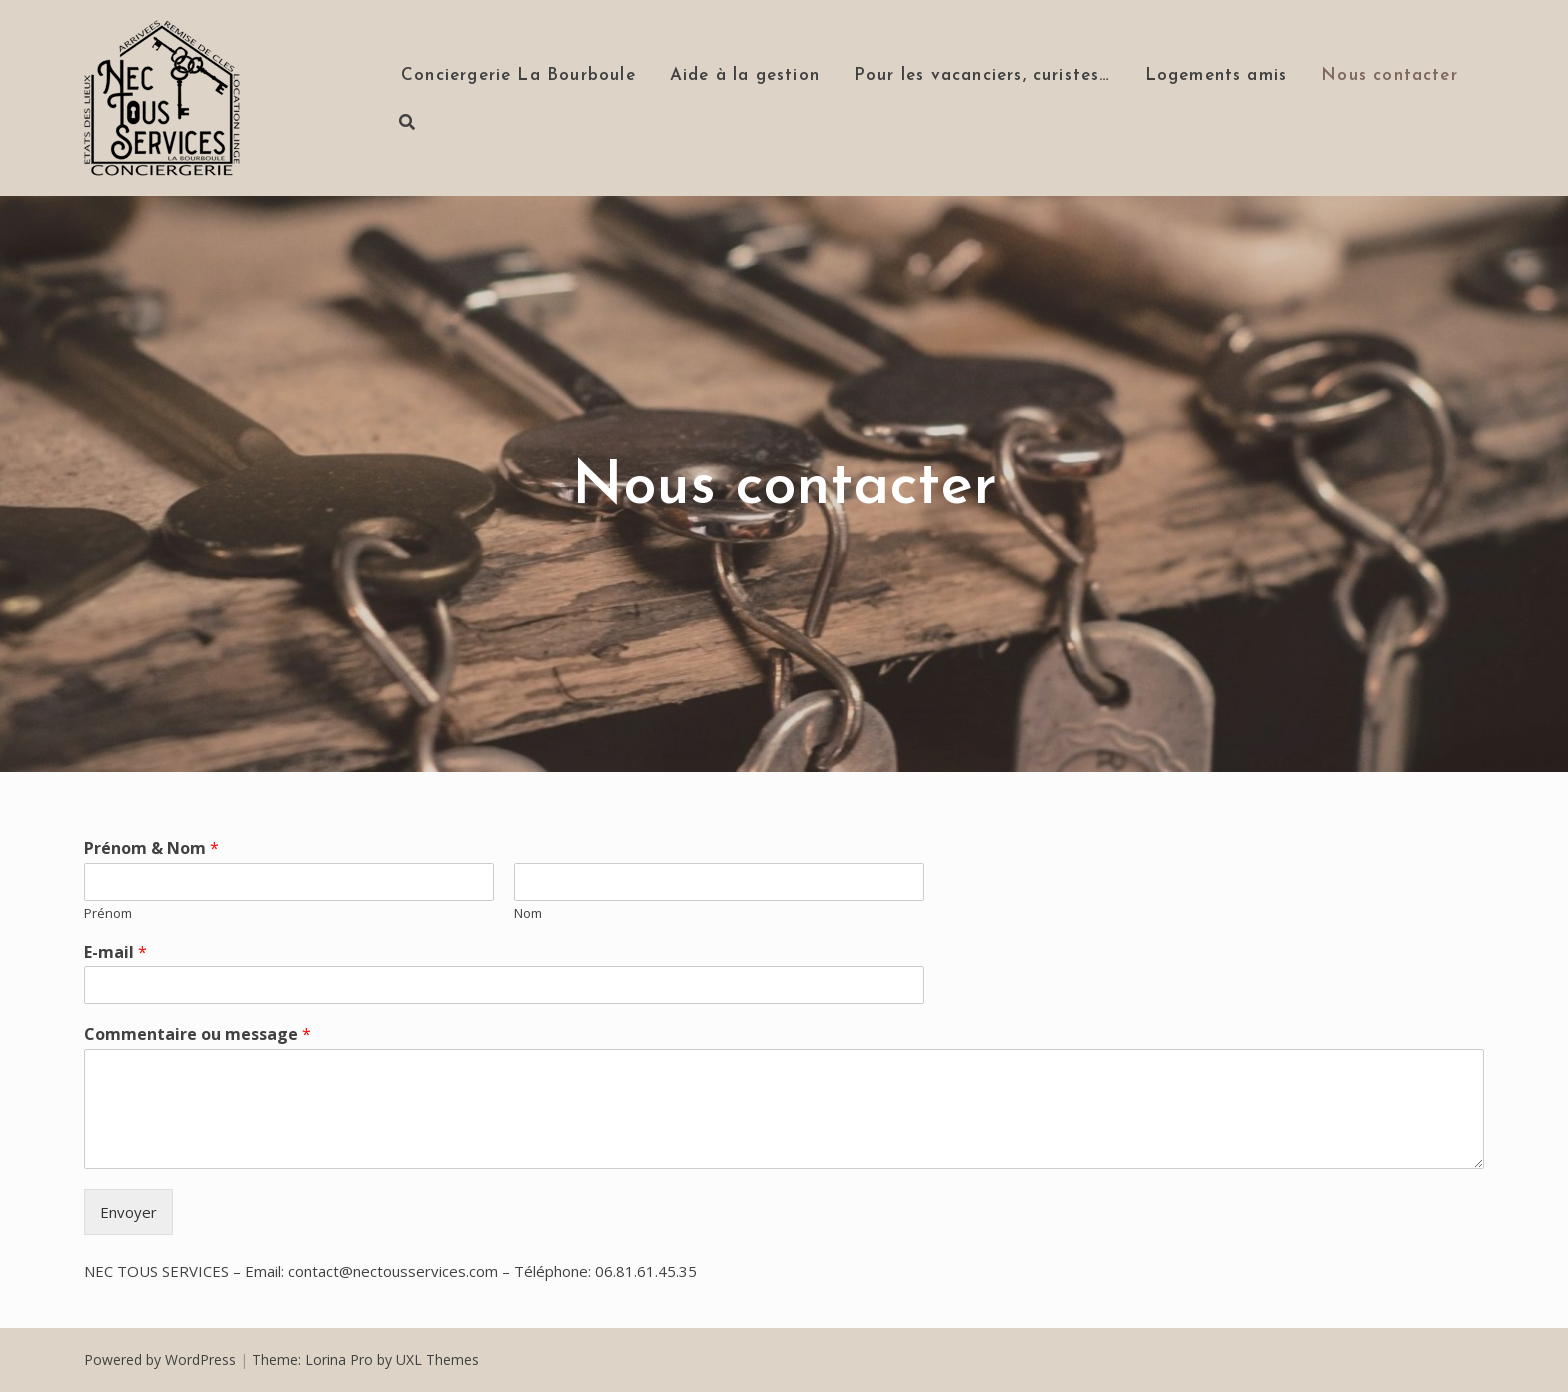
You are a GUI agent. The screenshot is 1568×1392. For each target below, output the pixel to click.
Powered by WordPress (160, 1359)
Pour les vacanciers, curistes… (982, 75)
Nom (528, 913)
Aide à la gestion (745, 75)
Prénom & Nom (151, 848)
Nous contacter (1389, 75)
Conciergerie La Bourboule (518, 75)
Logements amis (1216, 75)
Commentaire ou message (197, 1034)
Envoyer (128, 1212)
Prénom (108, 913)
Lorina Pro (339, 1359)
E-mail (115, 952)
